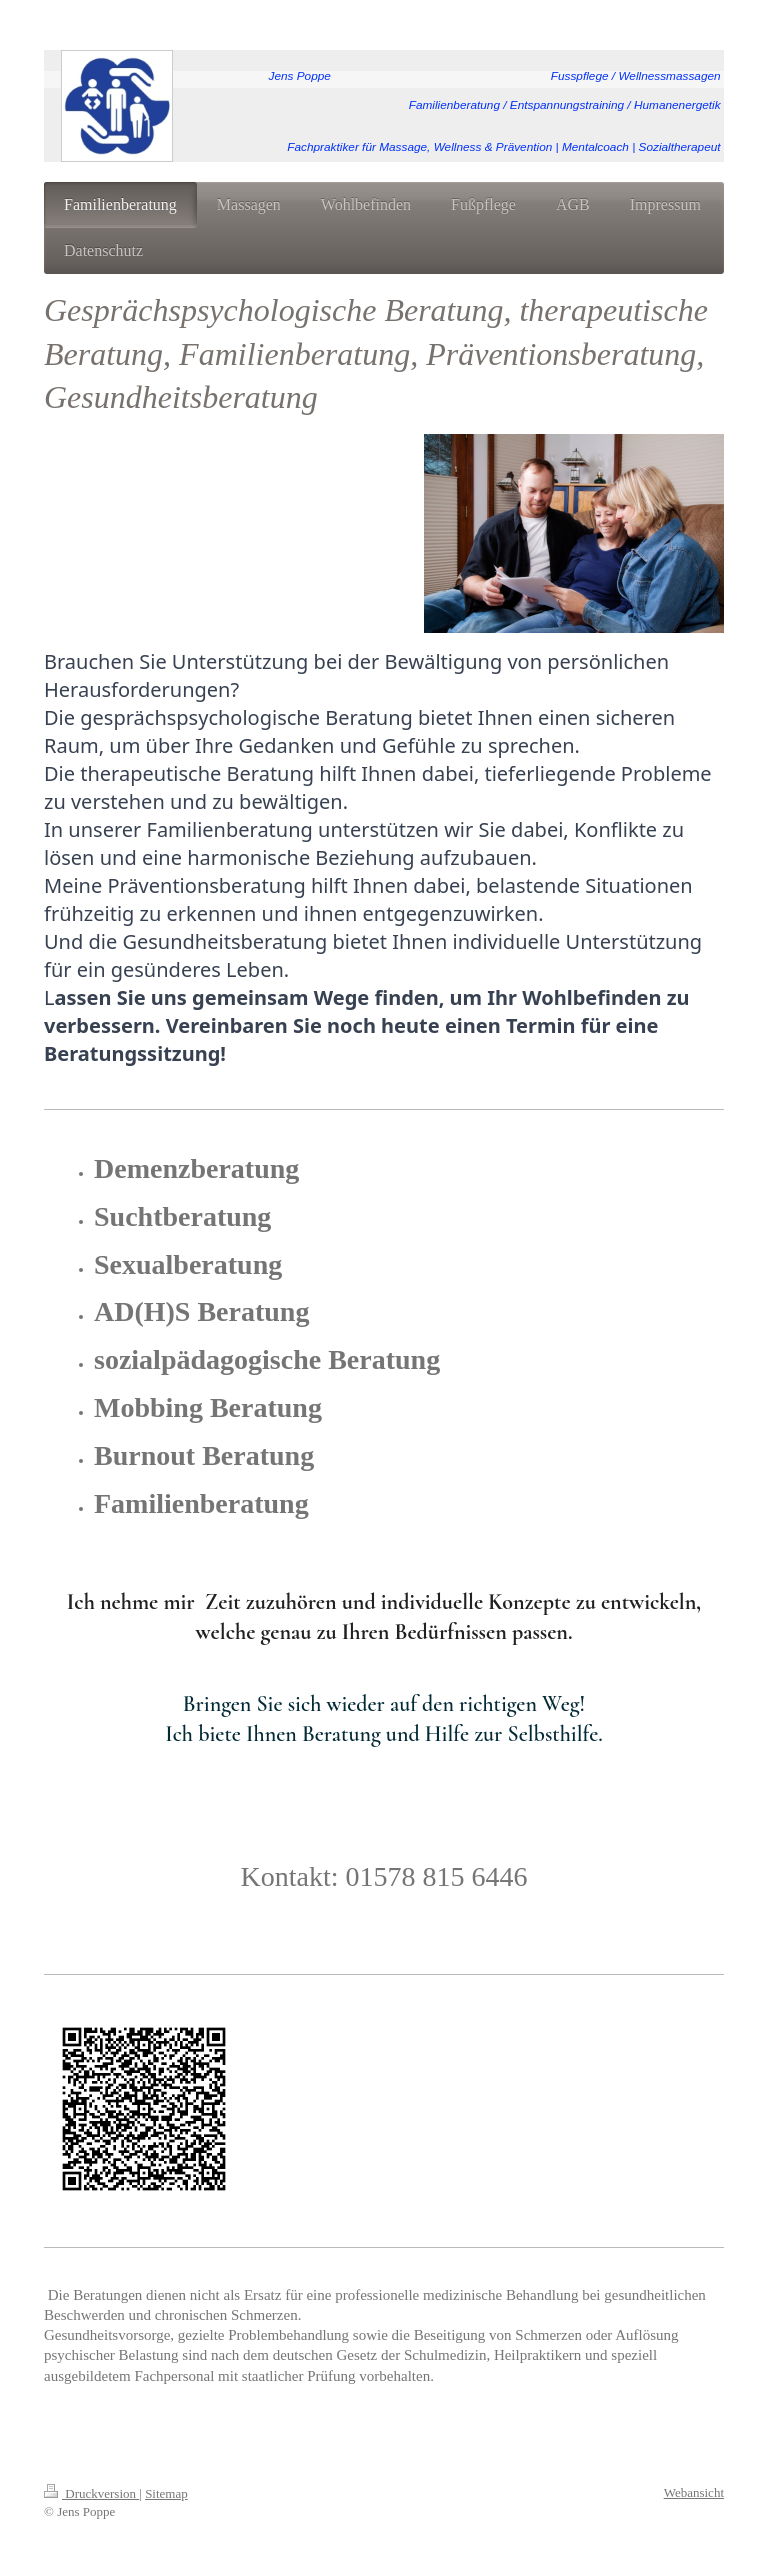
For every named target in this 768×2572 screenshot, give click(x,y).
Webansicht (694, 2492)
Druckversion (91, 2493)
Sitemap (166, 2493)
